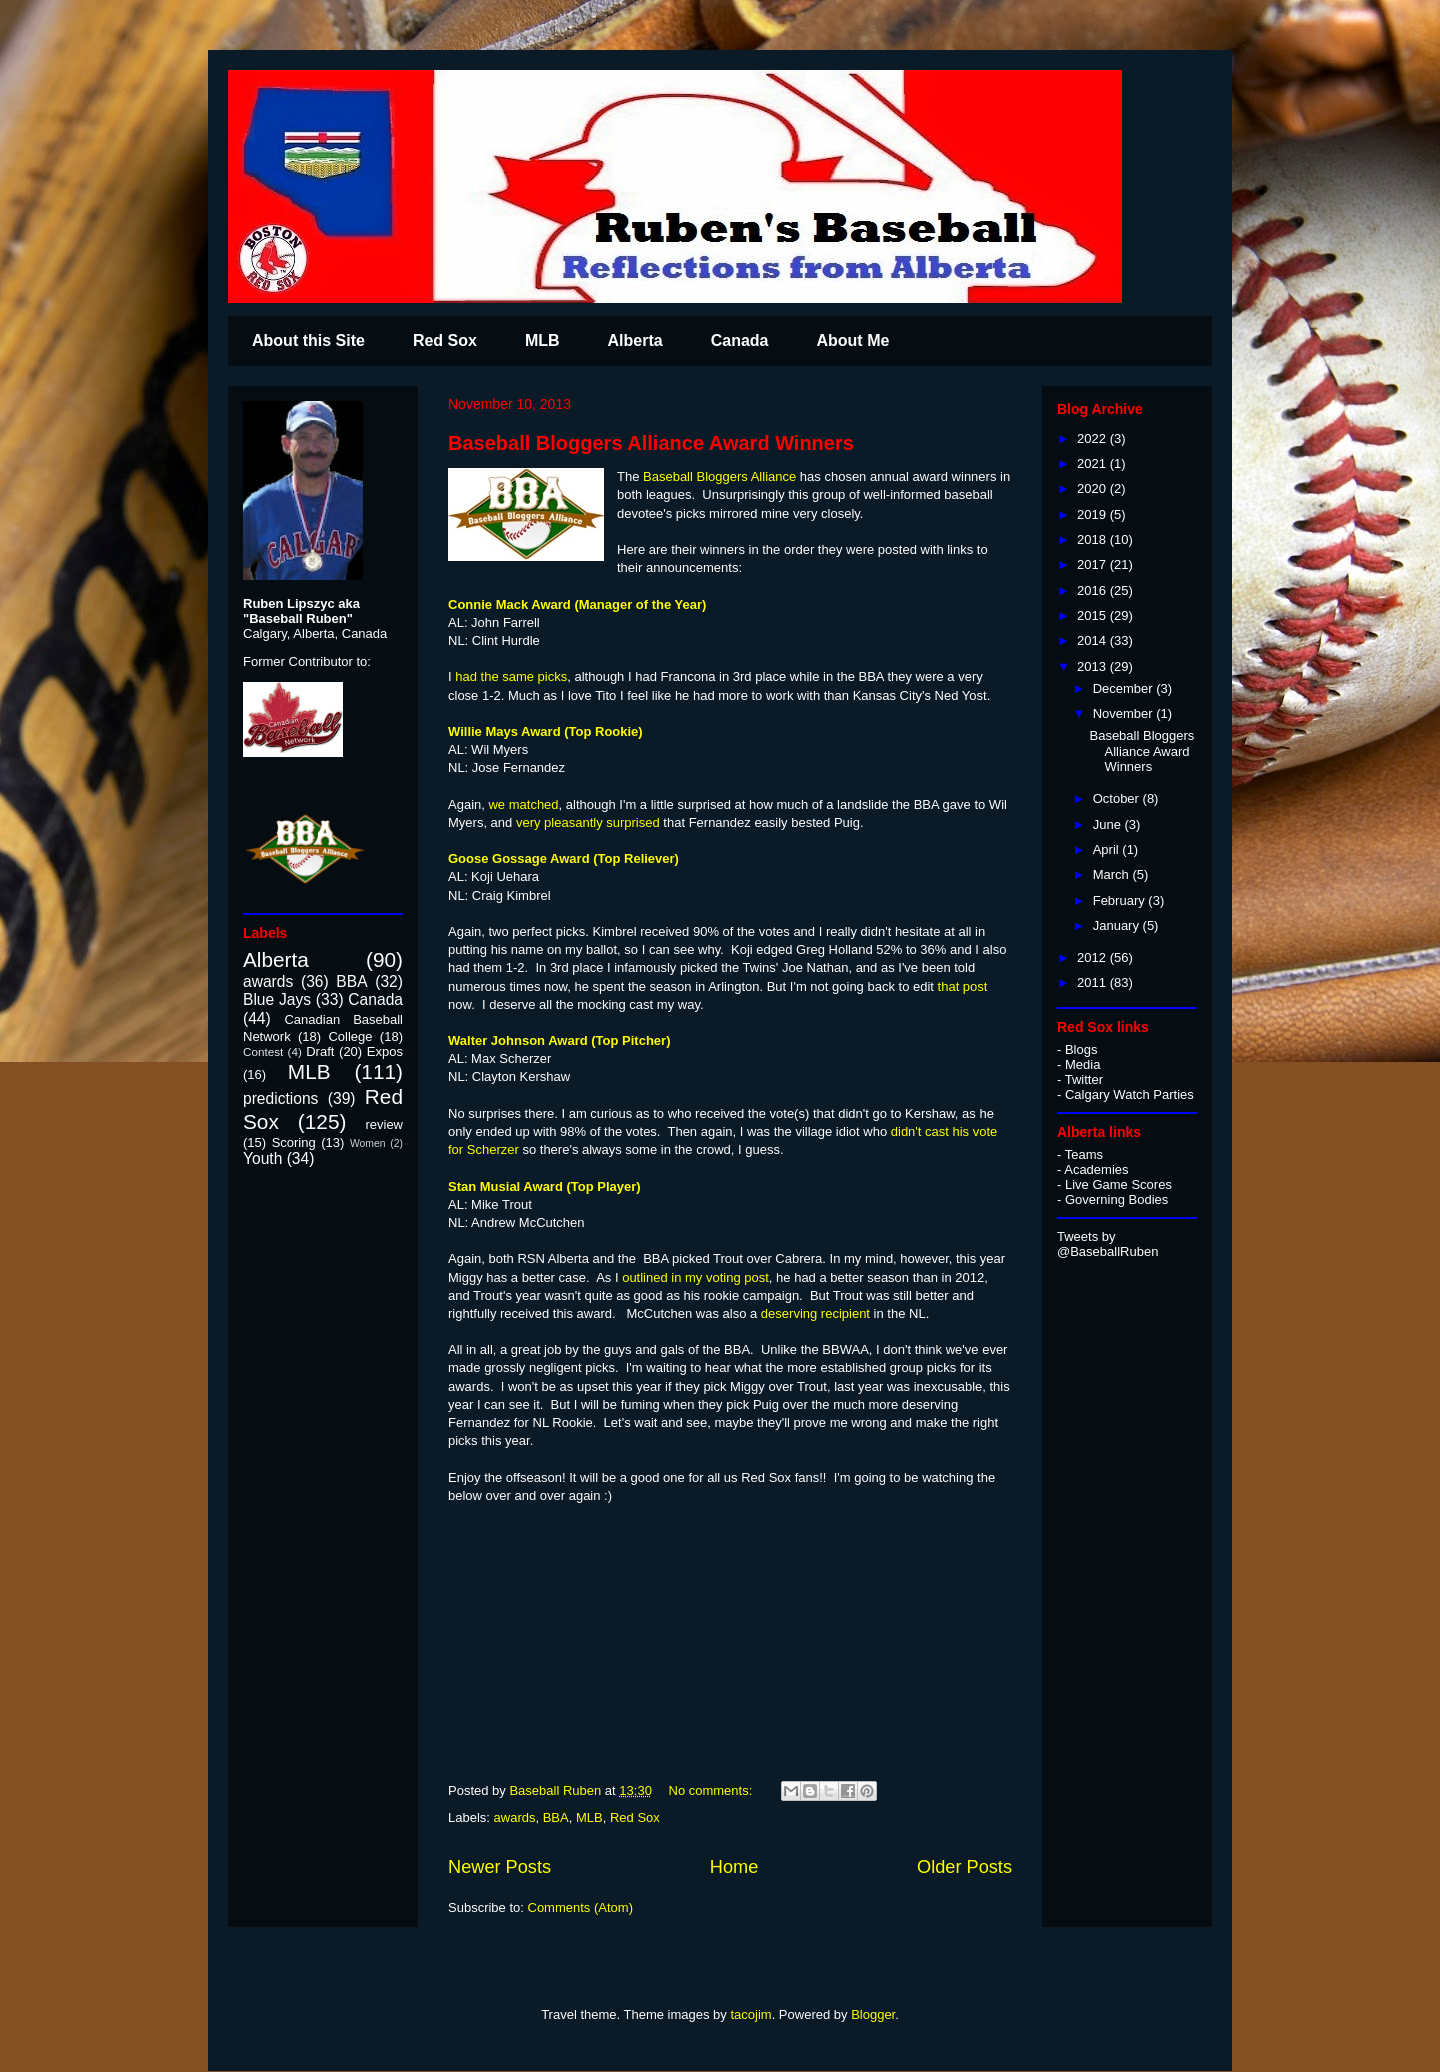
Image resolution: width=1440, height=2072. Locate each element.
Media (1082, 1064)
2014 (1093, 640)
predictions (280, 1098)
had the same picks (511, 676)
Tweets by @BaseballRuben (1107, 1244)
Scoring (294, 1142)
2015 (1093, 615)
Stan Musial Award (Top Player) (544, 1186)
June (1109, 824)
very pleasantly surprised (588, 822)
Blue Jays (277, 999)
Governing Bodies (1116, 1199)
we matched (523, 804)
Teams (1084, 1154)
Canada (740, 340)
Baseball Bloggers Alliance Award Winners (651, 443)
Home (734, 1867)
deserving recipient (815, 1313)
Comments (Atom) (580, 1907)
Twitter (1084, 1079)
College (350, 1036)
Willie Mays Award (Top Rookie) (545, 731)
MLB (542, 340)
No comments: (712, 1790)
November (1125, 713)
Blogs (1081, 1049)
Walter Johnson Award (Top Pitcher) (559, 1040)
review (384, 1124)
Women (368, 1143)
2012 (1093, 957)
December (1125, 688)
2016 (1093, 590)
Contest (263, 1051)
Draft (320, 1051)
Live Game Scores (1118, 1184)
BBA (556, 1817)
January (1118, 925)
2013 (1093, 666)
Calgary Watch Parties (1129, 1094)
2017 (1093, 564)
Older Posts (964, 1867)
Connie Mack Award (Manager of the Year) (577, 604)
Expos (385, 1051)
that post (960, 986)
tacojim (750, 2014)
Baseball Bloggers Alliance (721, 476)
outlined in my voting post (695, 1277)
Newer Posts (499, 1867)
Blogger (873, 2014)
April (1108, 849)
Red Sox (445, 340)
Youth (262, 1158)
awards (515, 1817)
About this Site (308, 340)
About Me (852, 340)
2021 (1093, 463)
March (1113, 874)
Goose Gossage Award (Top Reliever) (563, 858)
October (1118, 798)
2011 (1093, 982)
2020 (1093, 488)
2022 (1093, 438)
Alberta (635, 340)
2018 (1093, 539)
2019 (1093, 514)
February (1121, 900)
